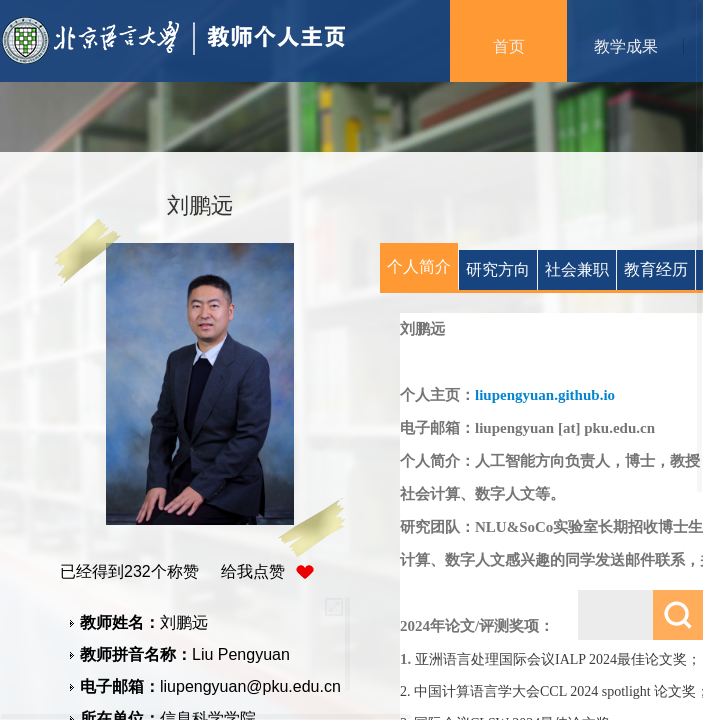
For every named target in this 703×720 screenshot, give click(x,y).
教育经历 (656, 269)
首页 (509, 46)
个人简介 (419, 266)
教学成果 (626, 46)
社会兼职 (577, 269)
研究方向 (498, 269)
